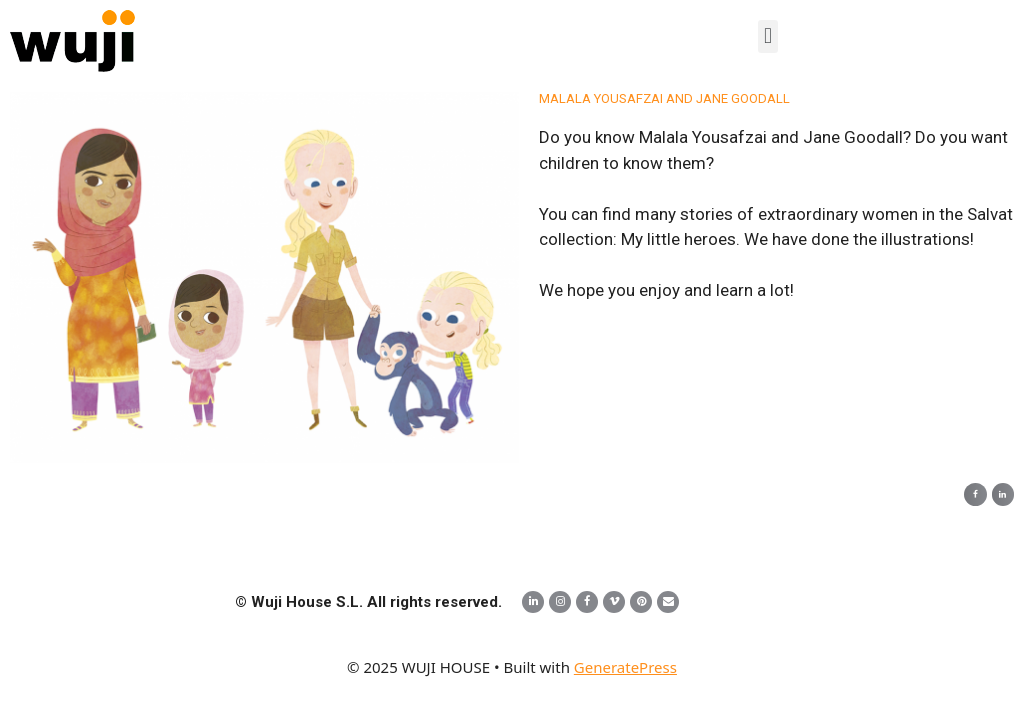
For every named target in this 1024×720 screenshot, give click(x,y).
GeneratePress (625, 667)
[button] (767, 36)
